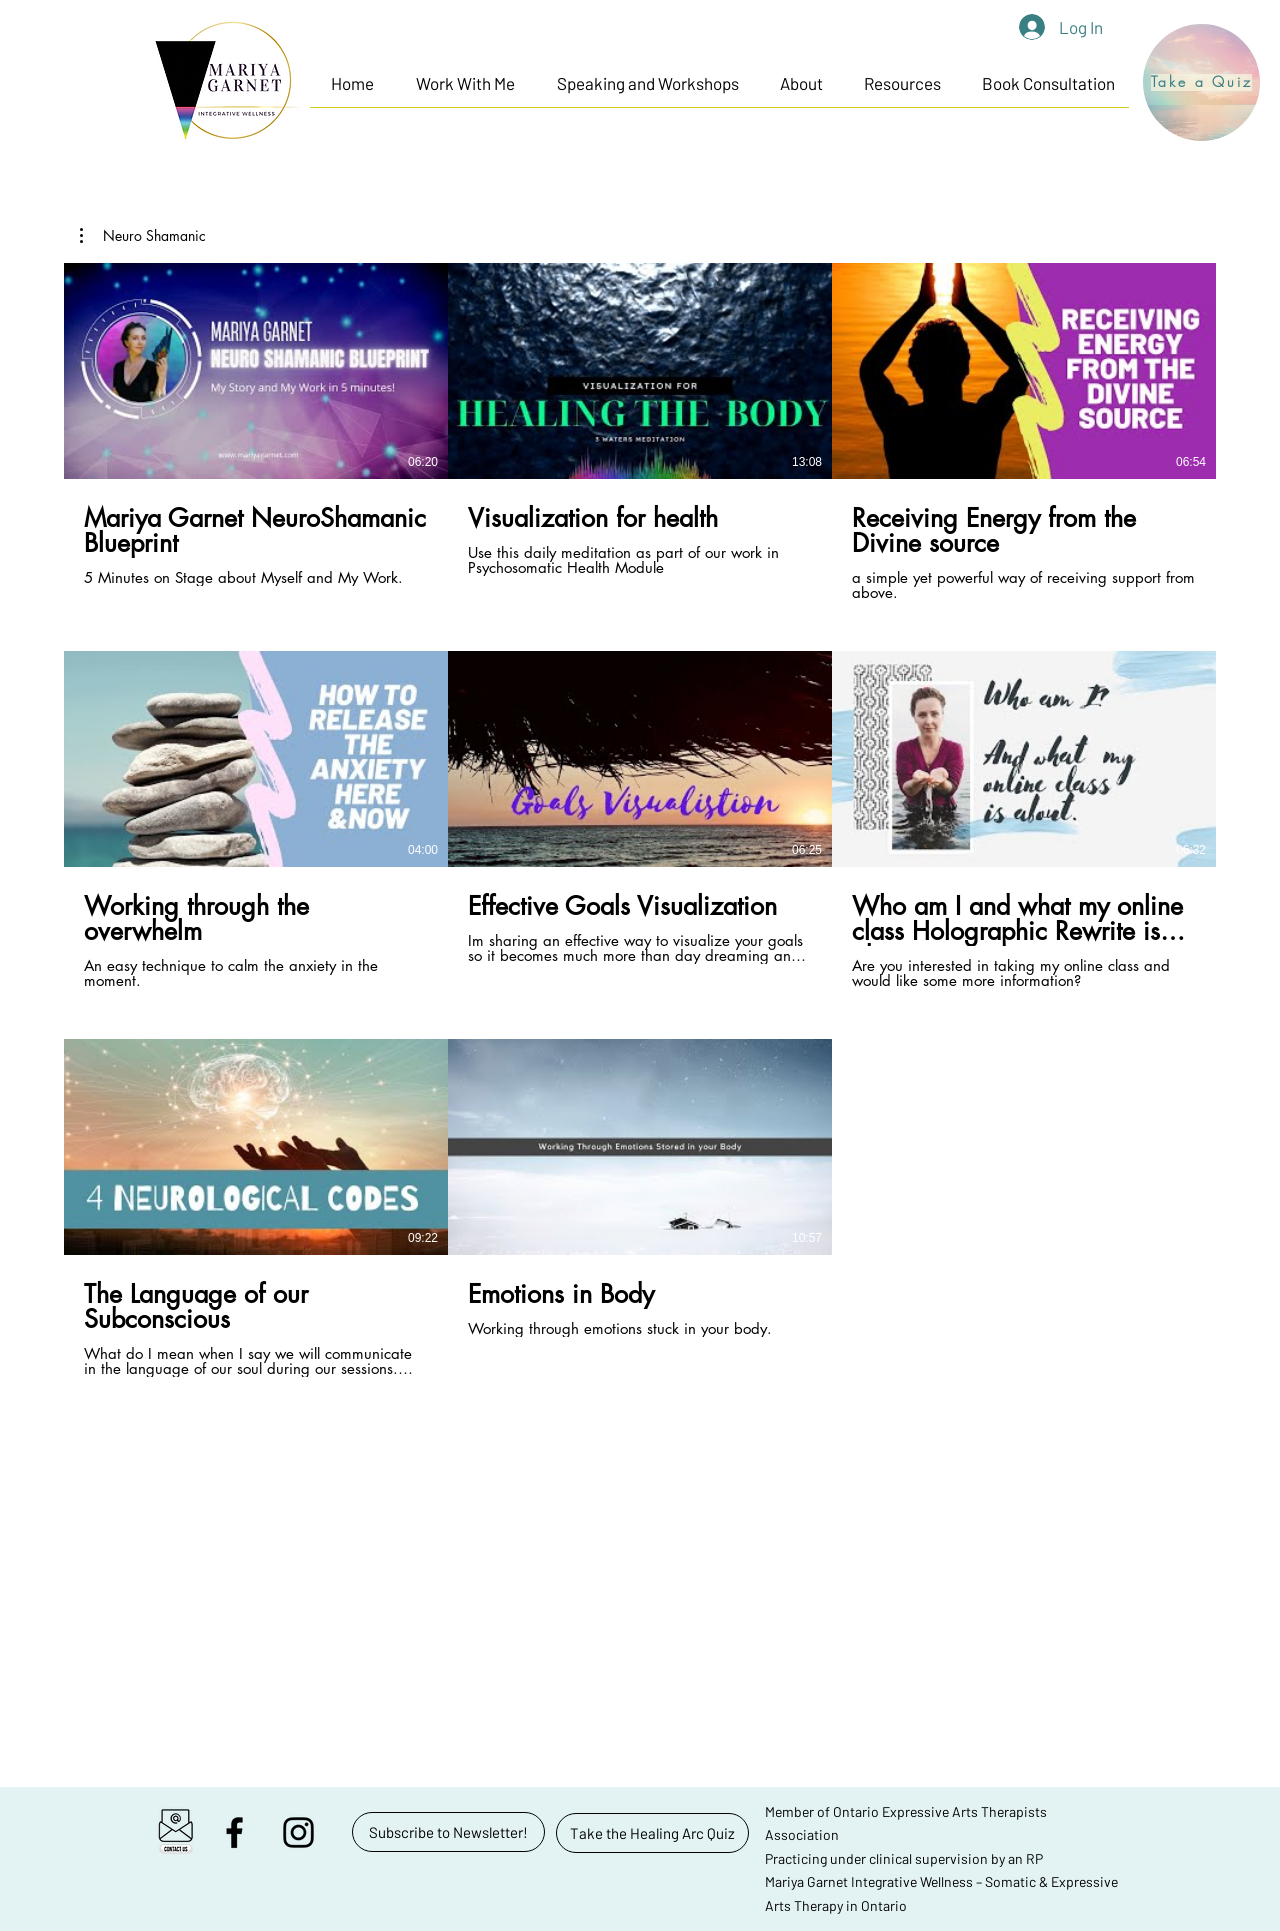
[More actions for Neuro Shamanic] (143, 236)
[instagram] (298, 1832)
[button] (465, 83)
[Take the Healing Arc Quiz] (652, 1833)
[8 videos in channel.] (640, 820)
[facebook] (234, 1832)
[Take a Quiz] (1201, 82)
